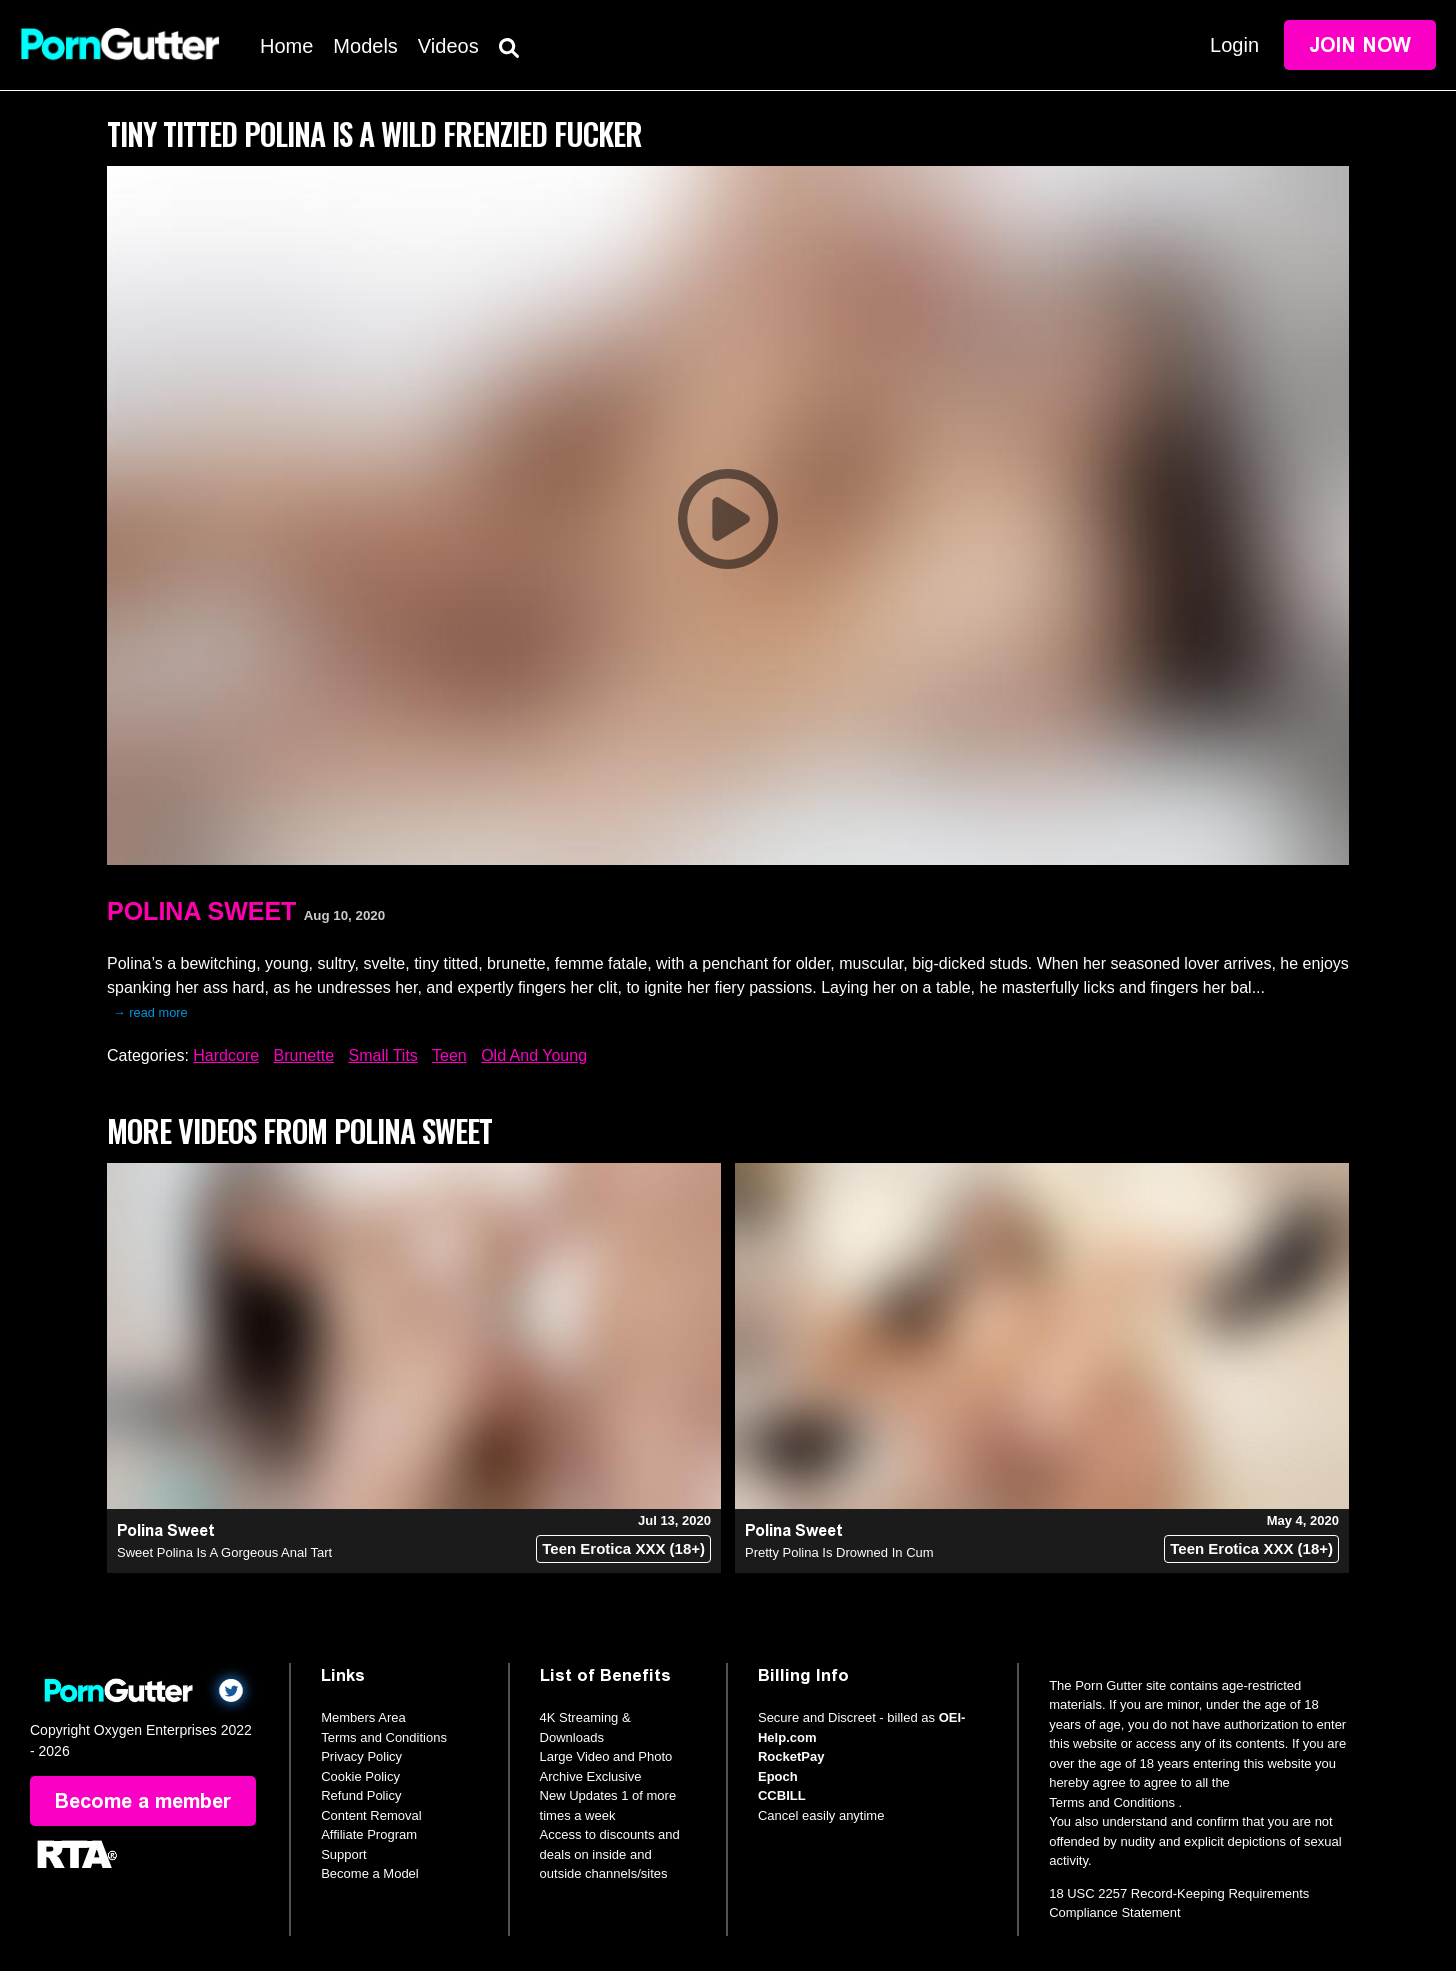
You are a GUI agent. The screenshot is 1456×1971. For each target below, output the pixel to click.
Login (1234, 45)
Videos (448, 46)
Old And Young (534, 1055)
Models (365, 46)
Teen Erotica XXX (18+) (623, 1548)
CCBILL (782, 1795)
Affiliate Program (369, 1834)
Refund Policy (361, 1795)
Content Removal (371, 1815)
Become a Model (370, 1873)
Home (286, 46)
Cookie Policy (360, 1776)
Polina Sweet (201, 911)
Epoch (778, 1776)
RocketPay (791, 1756)
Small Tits (382, 1055)
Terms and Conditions (384, 1737)
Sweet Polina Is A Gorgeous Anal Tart (224, 1552)
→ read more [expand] (150, 1012)
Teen (449, 1055)
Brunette (304, 1055)
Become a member (143, 1801)
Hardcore (226, 1055)
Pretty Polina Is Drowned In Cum (839, 1552)
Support (344, 1854)
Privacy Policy (361, 1756)
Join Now (1360, 45)
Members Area (363, 1717)
